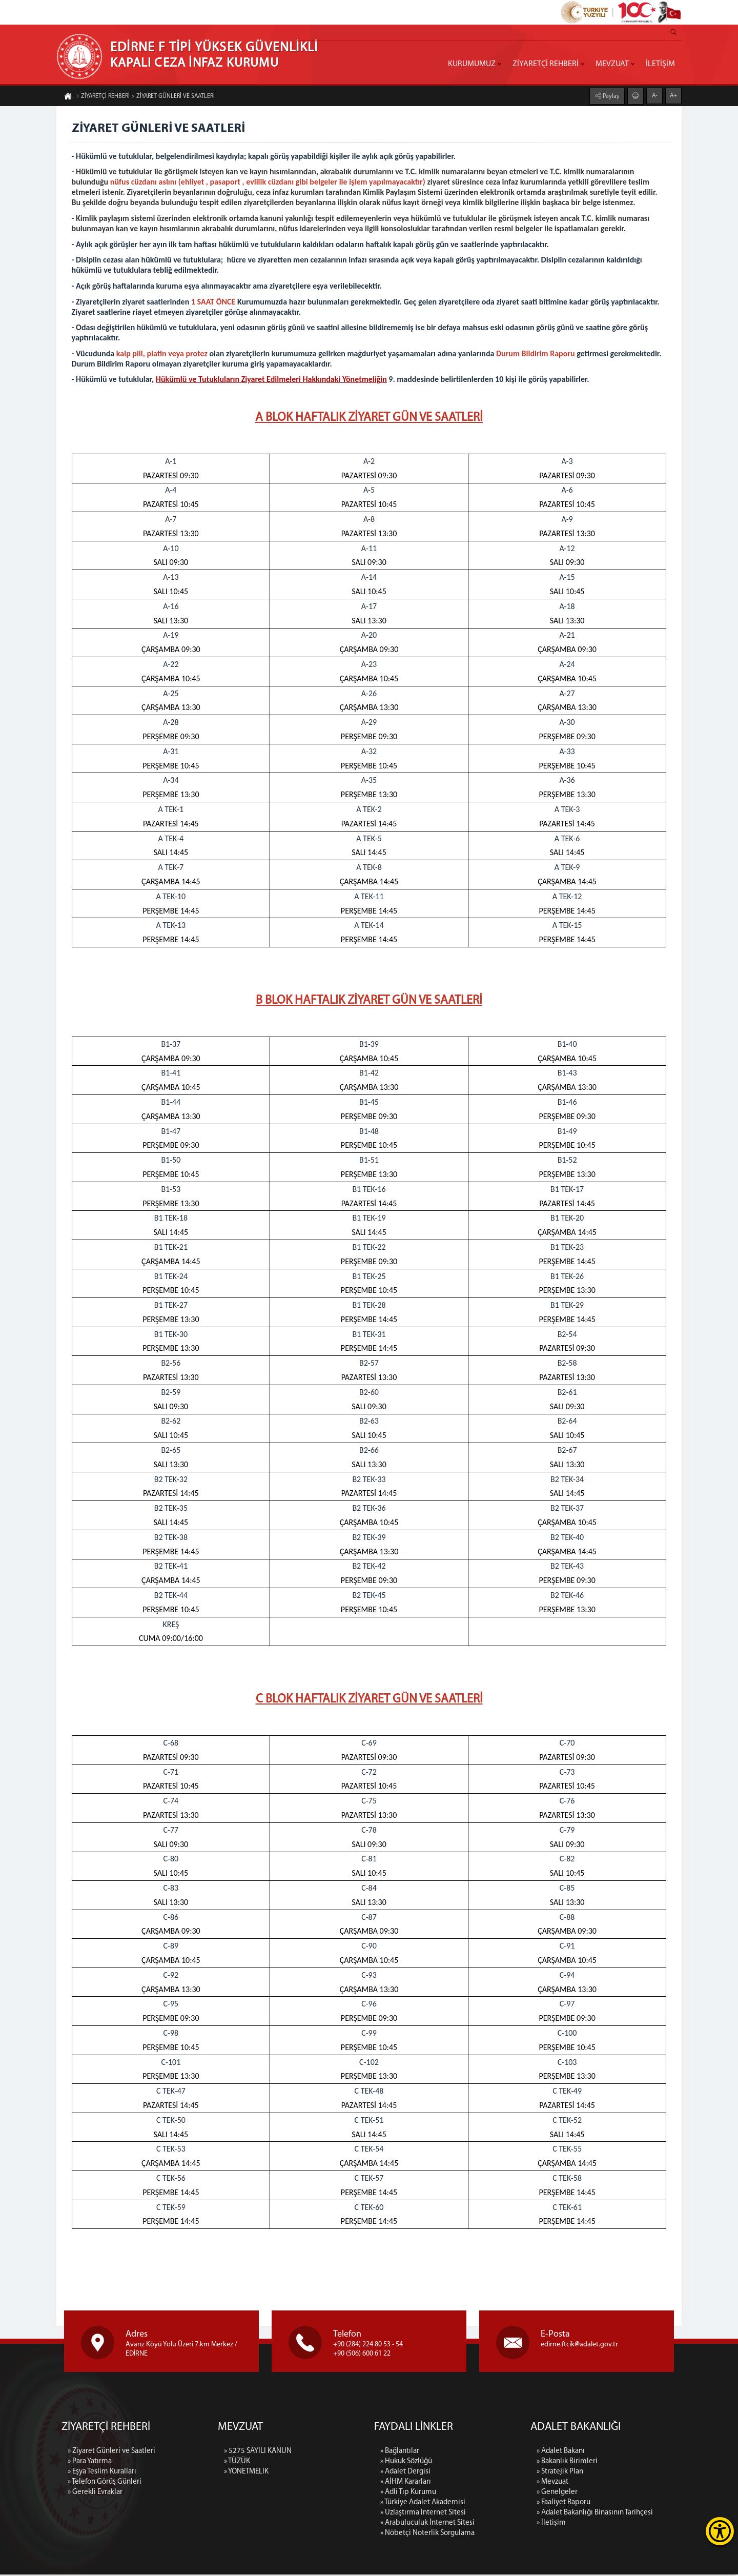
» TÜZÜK (237, 2508)
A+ (673, 95)
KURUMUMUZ (472, 64)
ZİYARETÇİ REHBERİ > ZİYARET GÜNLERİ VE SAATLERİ (145, 97)
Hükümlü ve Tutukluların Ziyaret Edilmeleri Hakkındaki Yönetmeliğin (271, 379)
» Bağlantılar (399, 2534)
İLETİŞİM (660, 64)
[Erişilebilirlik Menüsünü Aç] (720, 2531)
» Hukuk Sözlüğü (406, 2544)
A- (655, 95)
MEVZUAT (612, 64)
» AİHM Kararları (405, 2565)
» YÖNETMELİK (246, 2518)
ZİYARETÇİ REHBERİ (545, 64)
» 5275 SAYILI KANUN (258, 2498)
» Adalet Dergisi (405, 2555)
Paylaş (610, 96)
